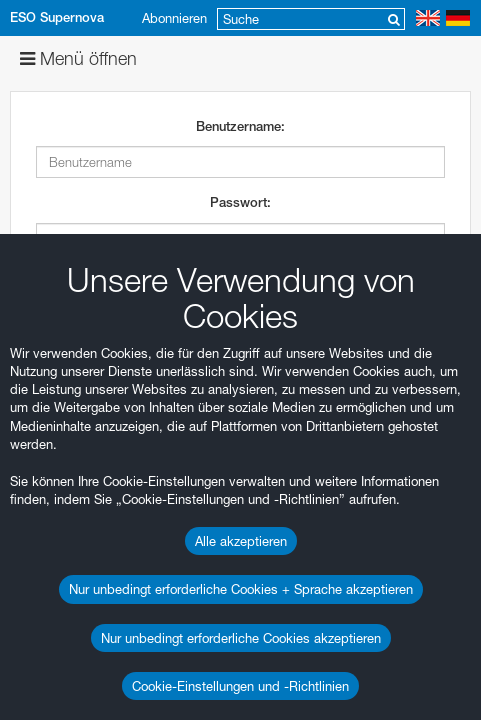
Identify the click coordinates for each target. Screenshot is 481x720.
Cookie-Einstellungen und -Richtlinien (240, 686)
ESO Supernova (57, 17)
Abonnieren (174, 18)
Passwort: (240, 202)
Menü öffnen (78, 58)
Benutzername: (240, 126)
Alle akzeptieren (241, 541)
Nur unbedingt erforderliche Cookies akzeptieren (241, 638)
